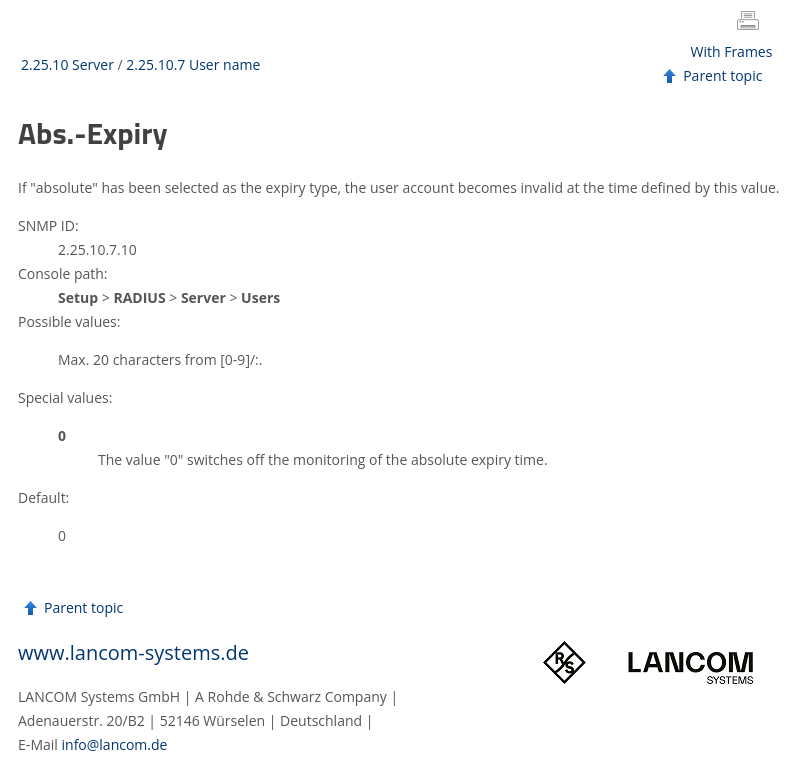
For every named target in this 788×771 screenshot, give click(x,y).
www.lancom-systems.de (133, 652)
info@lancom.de (115, 744)
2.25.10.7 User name (193, 64)
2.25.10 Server (67, 64)
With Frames (732, 51)
